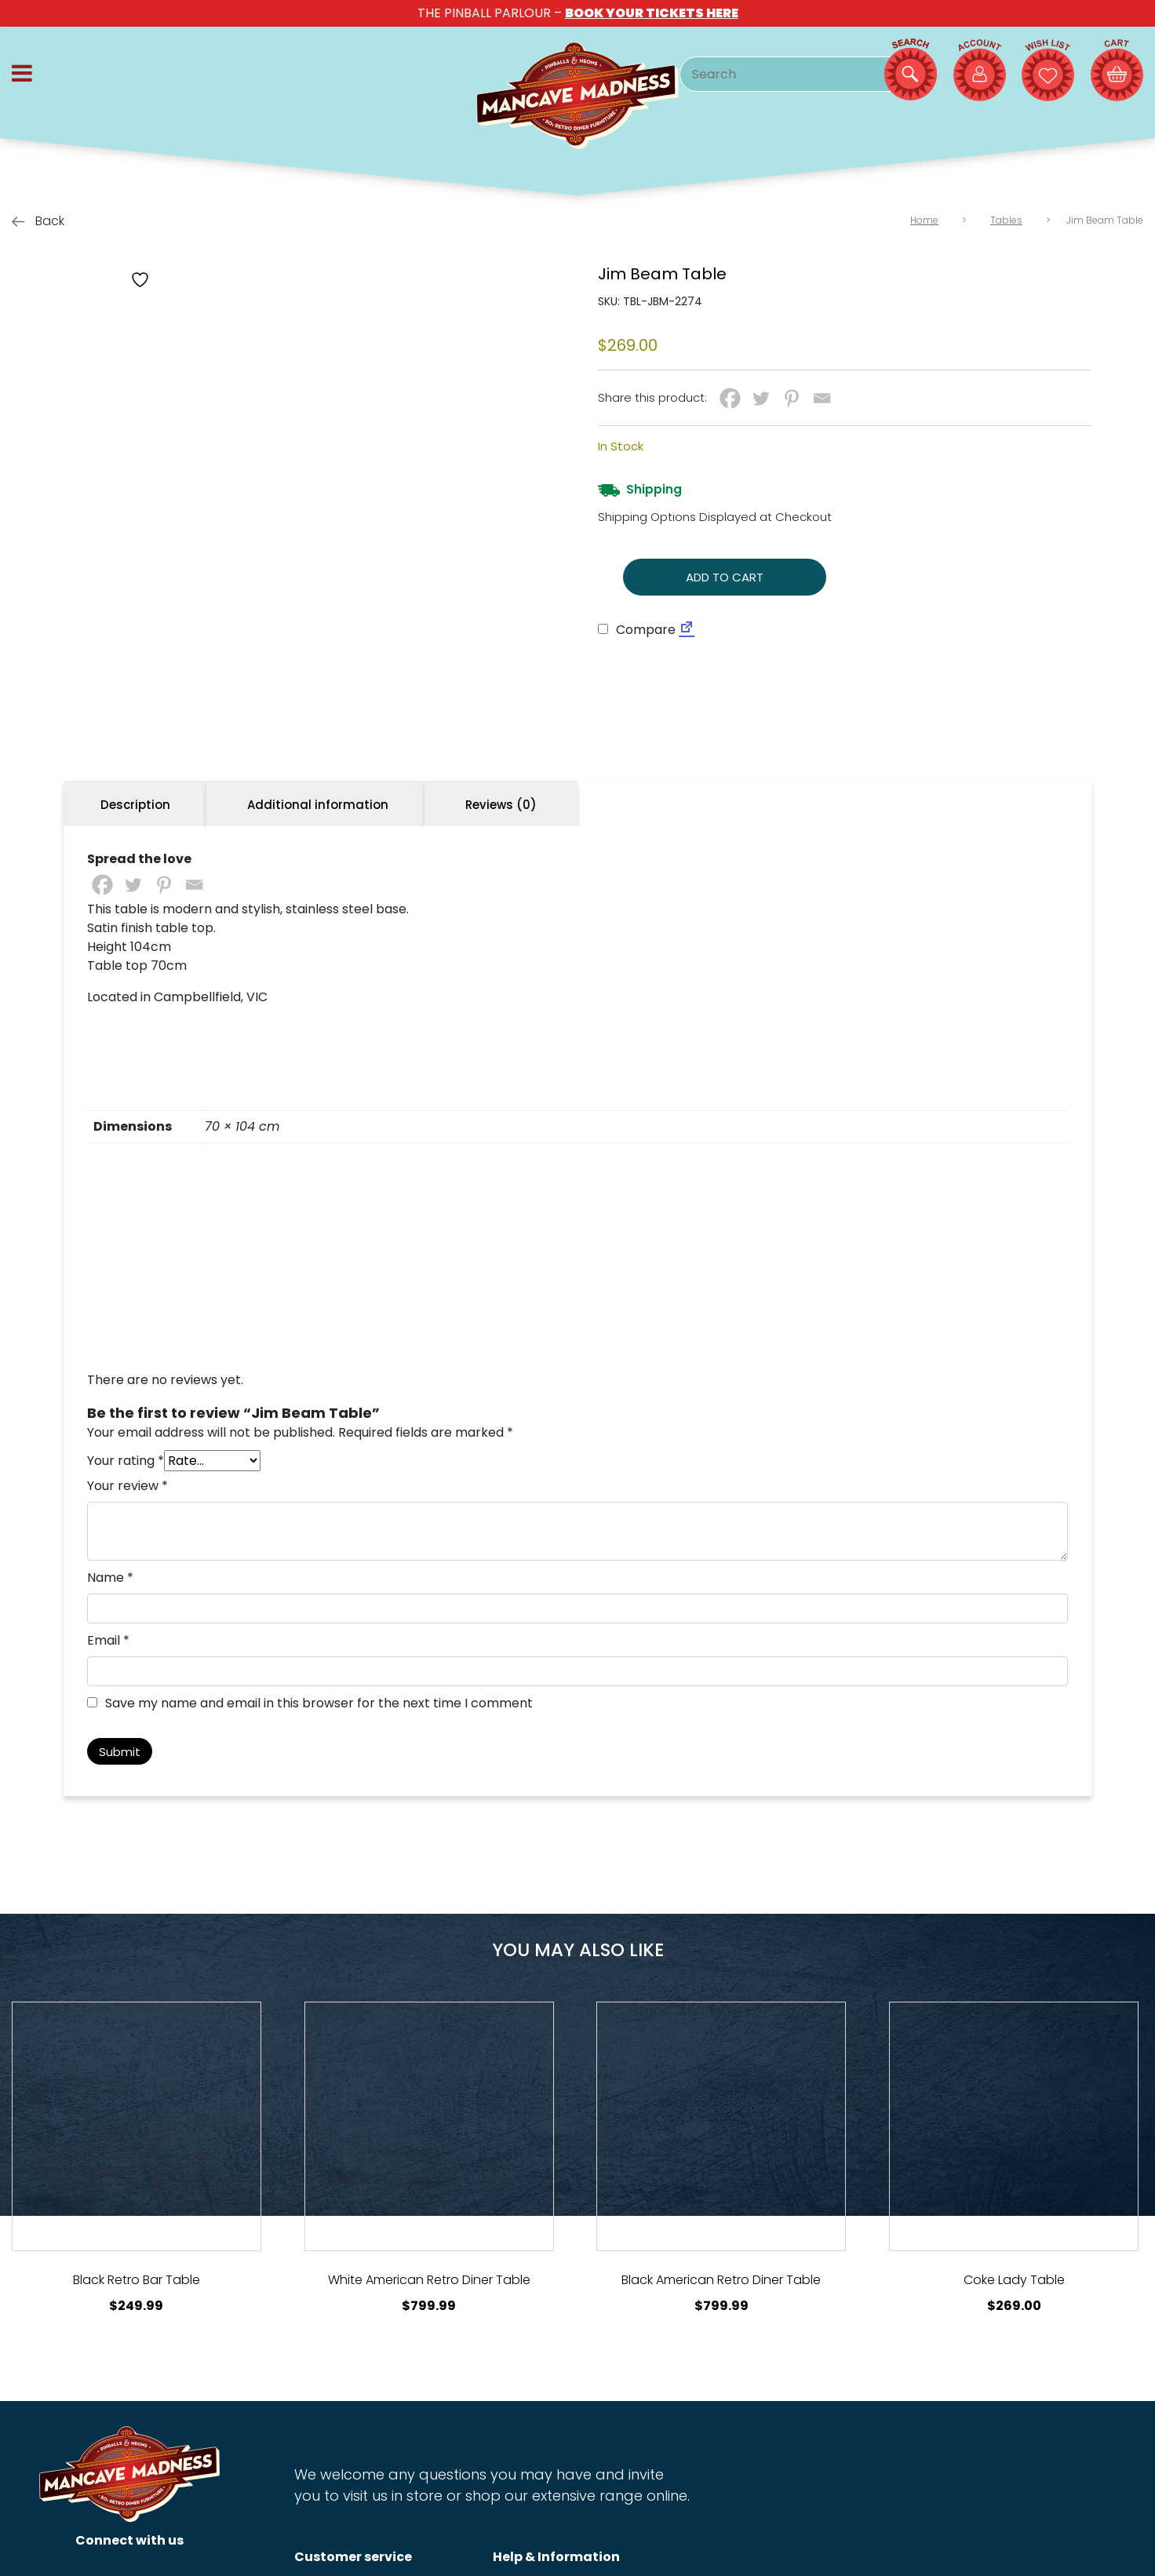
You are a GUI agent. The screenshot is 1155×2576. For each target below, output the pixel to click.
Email (108, 1804)
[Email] (822, 398)
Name (110, 1742)
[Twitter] (760, 398)
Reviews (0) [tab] (501, 968)
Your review (127, 1650)
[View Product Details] (136, 2290)
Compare (637, 630)
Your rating (125, 1625)
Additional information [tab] (317, 968)
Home (924, 220)
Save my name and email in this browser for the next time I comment (319, 1867)
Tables (1006, 220)
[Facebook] (730, 398)
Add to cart (724, 577)
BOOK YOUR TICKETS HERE (651, 13)
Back (38, 221)
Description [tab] (135, 968)
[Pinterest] (791, 398)
